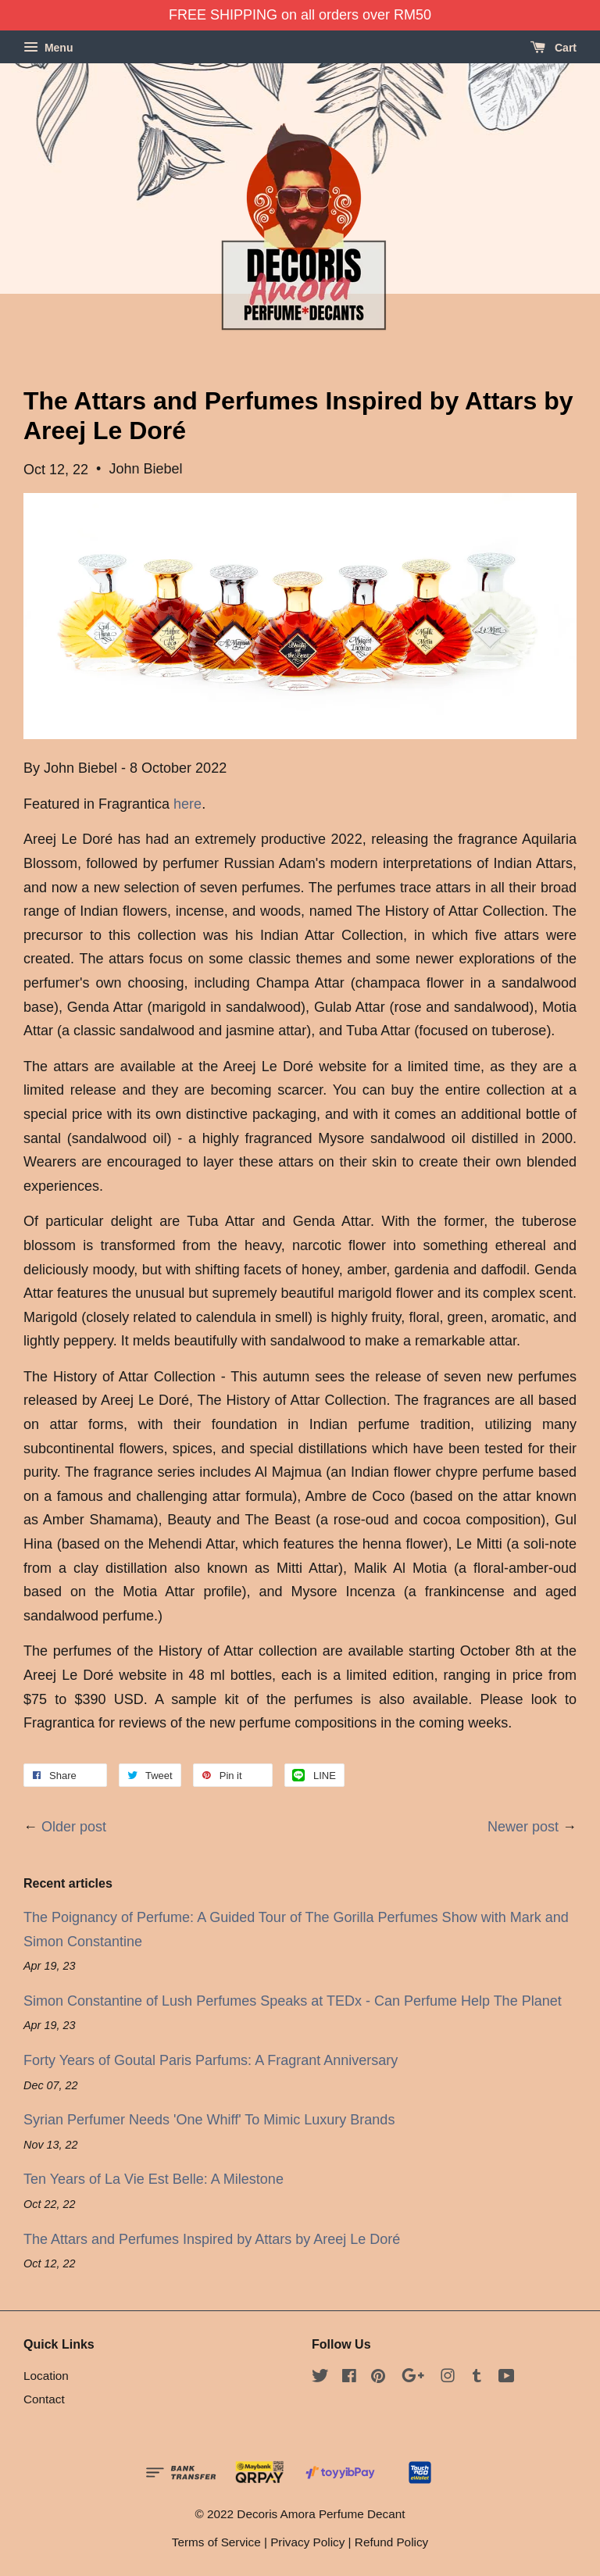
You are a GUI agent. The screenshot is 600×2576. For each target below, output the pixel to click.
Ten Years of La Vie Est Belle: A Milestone (153, 2179)
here (187, 804)
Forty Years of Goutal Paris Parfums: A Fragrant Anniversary (210, 2060)
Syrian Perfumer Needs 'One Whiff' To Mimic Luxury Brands (209, 2120)
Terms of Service (216, 2542)
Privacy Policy (307, 2542)
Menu (48, 47)
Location (46, 2375)
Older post (73, 1827)
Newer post (523, 1827)
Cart (553, 47)
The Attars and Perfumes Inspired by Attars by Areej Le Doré (211, 2239)
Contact (44, 2399)
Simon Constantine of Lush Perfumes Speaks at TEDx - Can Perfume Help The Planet (292, 2001)
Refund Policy (391, 2542)
